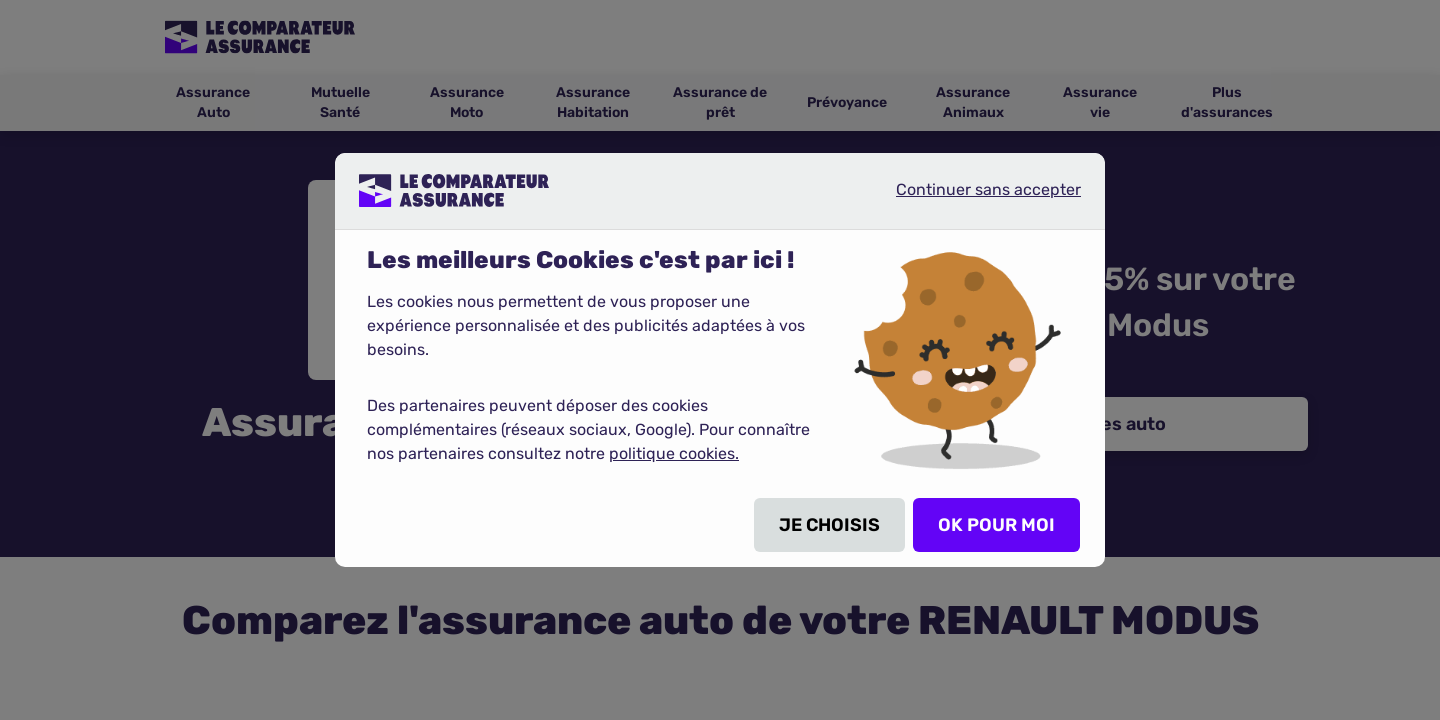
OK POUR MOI (996, 525)
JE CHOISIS (829, 525)
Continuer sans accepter (972, 198)
